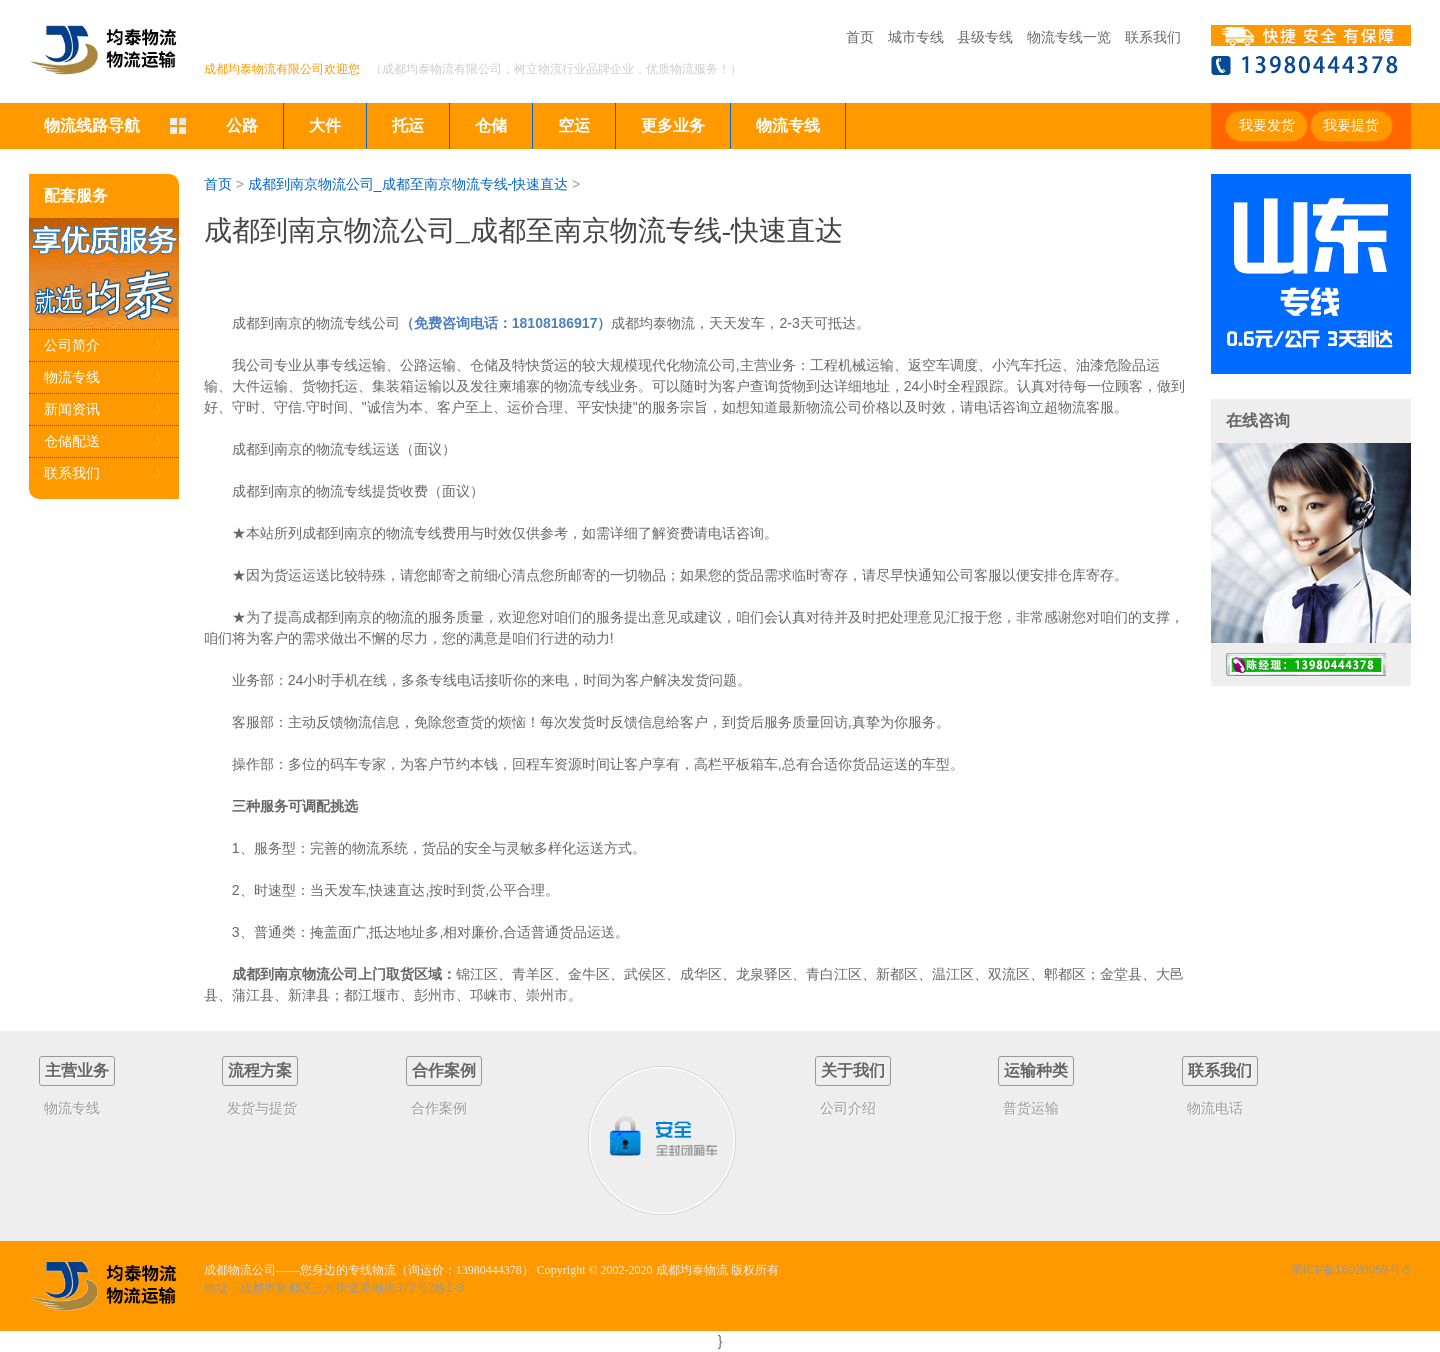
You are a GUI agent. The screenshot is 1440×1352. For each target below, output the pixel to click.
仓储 (491, 125)
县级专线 (985, 37)
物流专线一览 (1069, 37)
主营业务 (77, 1070)
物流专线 (788, 125)
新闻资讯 (72, 409)
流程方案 (260, 1070)
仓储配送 (72, 441)
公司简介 (72, 345)
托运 (408, 125)
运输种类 (1036, 1070)
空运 (574, 125)
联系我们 (1153, 37)
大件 (325, 125)
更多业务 (673, 125)
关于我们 (853, 1070)
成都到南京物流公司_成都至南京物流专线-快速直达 (408, 184)
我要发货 (1267, 125)
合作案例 (444, 1070)
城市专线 (916, 37)
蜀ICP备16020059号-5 (1351, 1270)
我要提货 (1351, 125)
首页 (860, 37)
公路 (242, 125)
